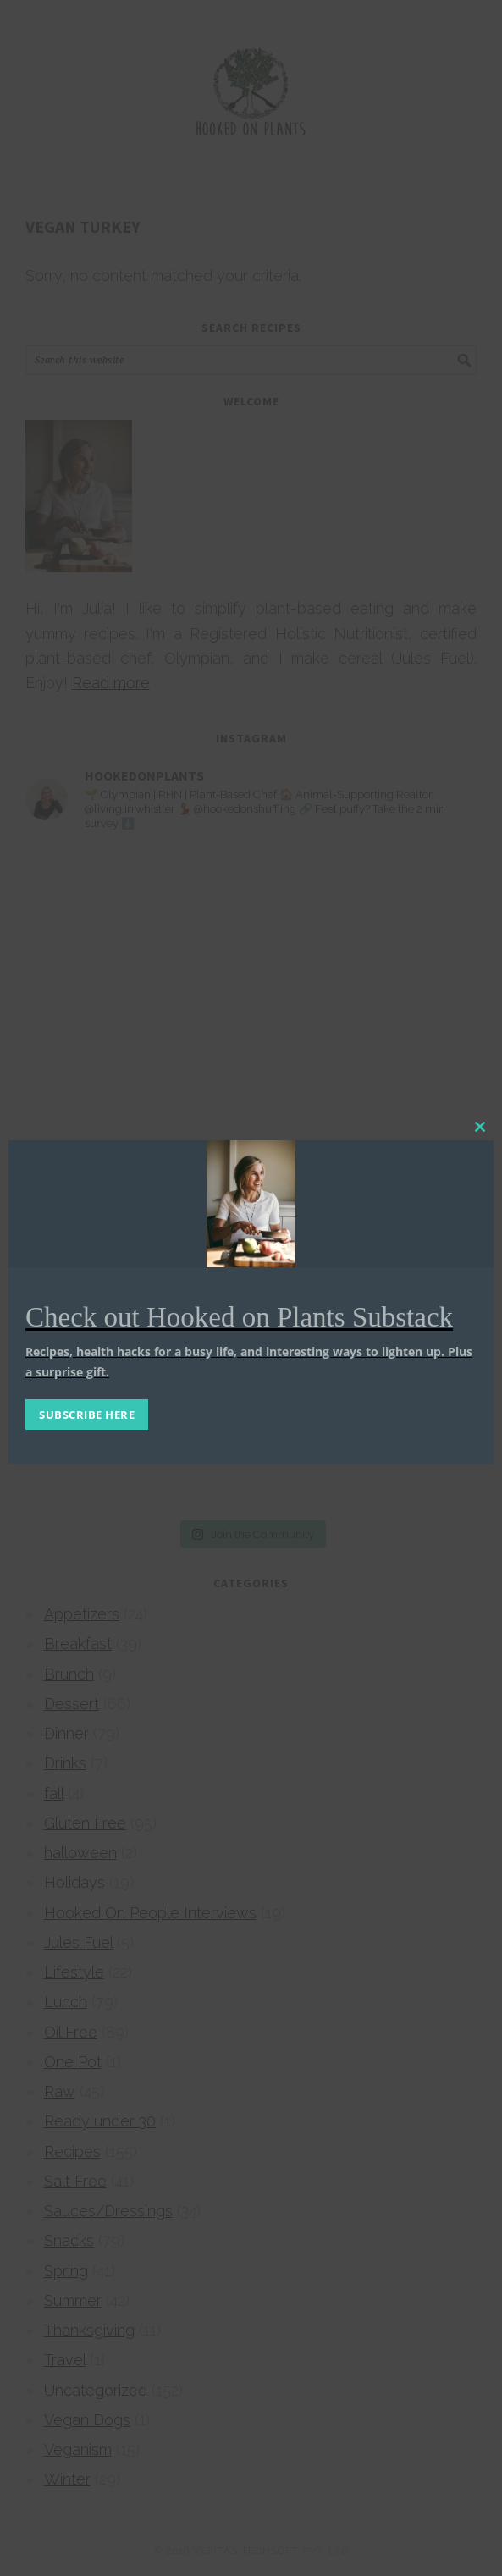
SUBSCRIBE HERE (87, 1414)
